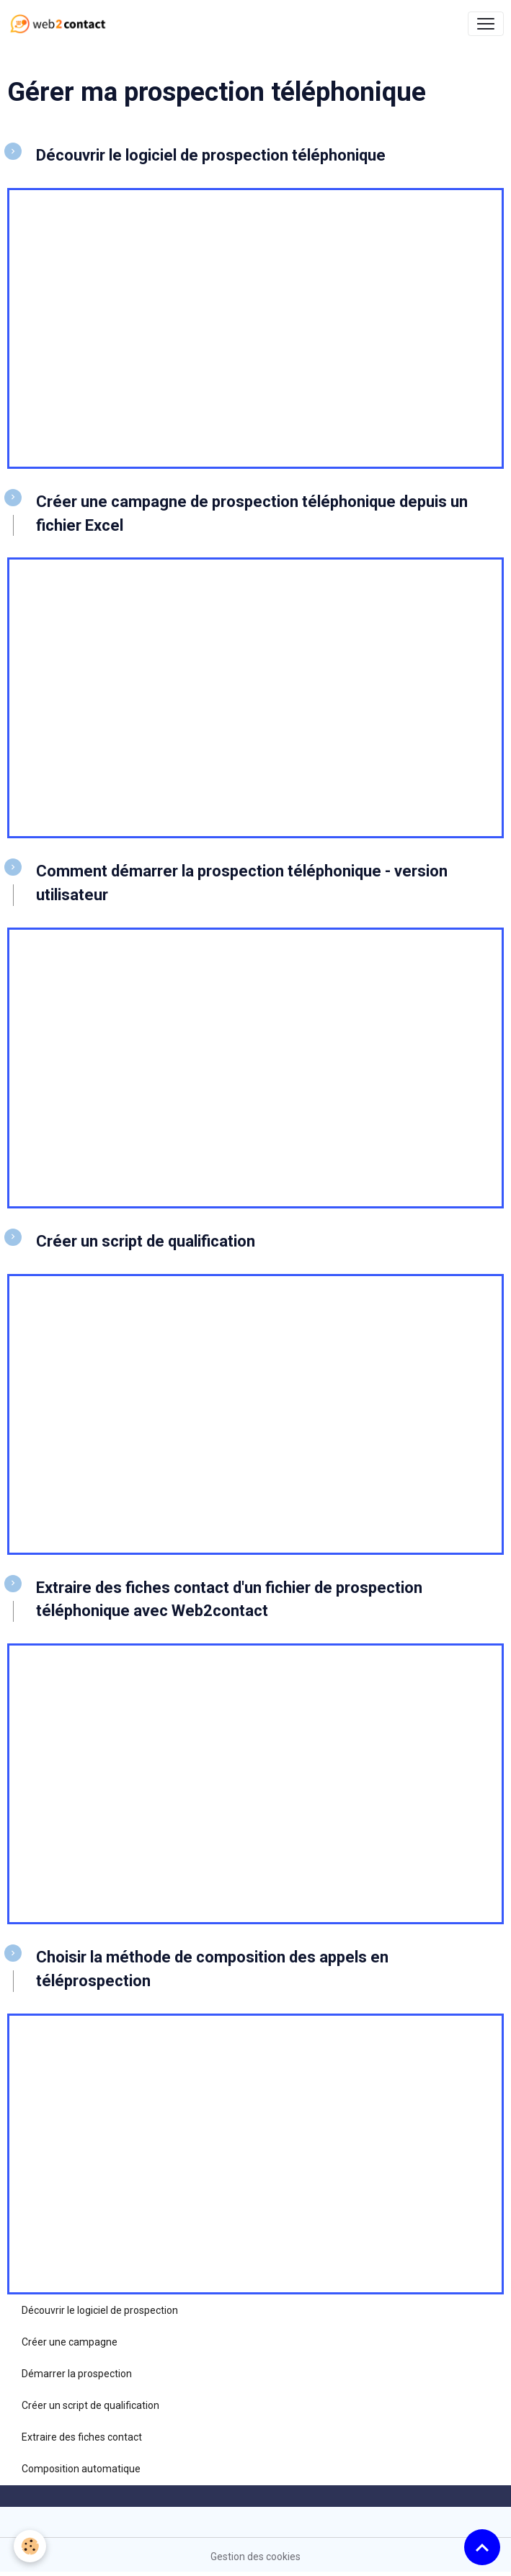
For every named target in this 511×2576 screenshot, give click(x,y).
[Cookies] (30, 2546)
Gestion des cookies (255, 2556)
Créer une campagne (69, 2342)
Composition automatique (81, 2468)
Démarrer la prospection (77, 2373)
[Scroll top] (482, 2547)
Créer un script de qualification (90, 2405)
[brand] (61, 23)
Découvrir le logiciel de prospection (100, 2310)
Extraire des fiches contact (82, 2437)
